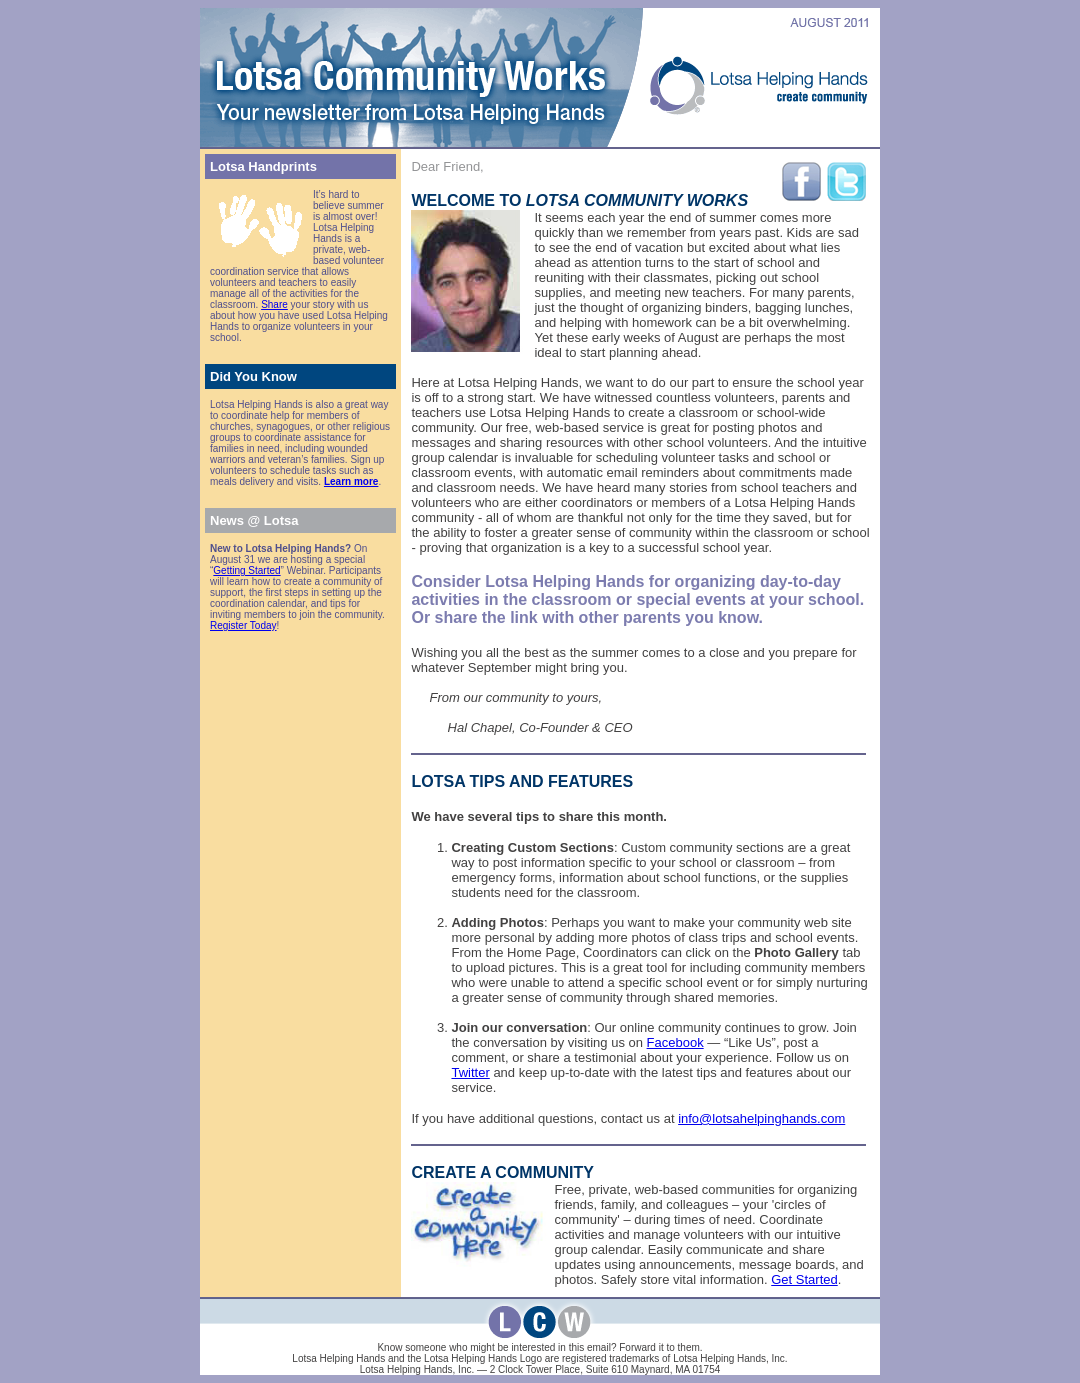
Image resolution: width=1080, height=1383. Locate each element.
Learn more (351, 481)
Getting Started (246, 570)
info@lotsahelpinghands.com (761, 1118)
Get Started (804, 1279)
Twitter (470, 1072)
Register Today (243, 625)
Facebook (675, 1042)
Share (274, 304)
